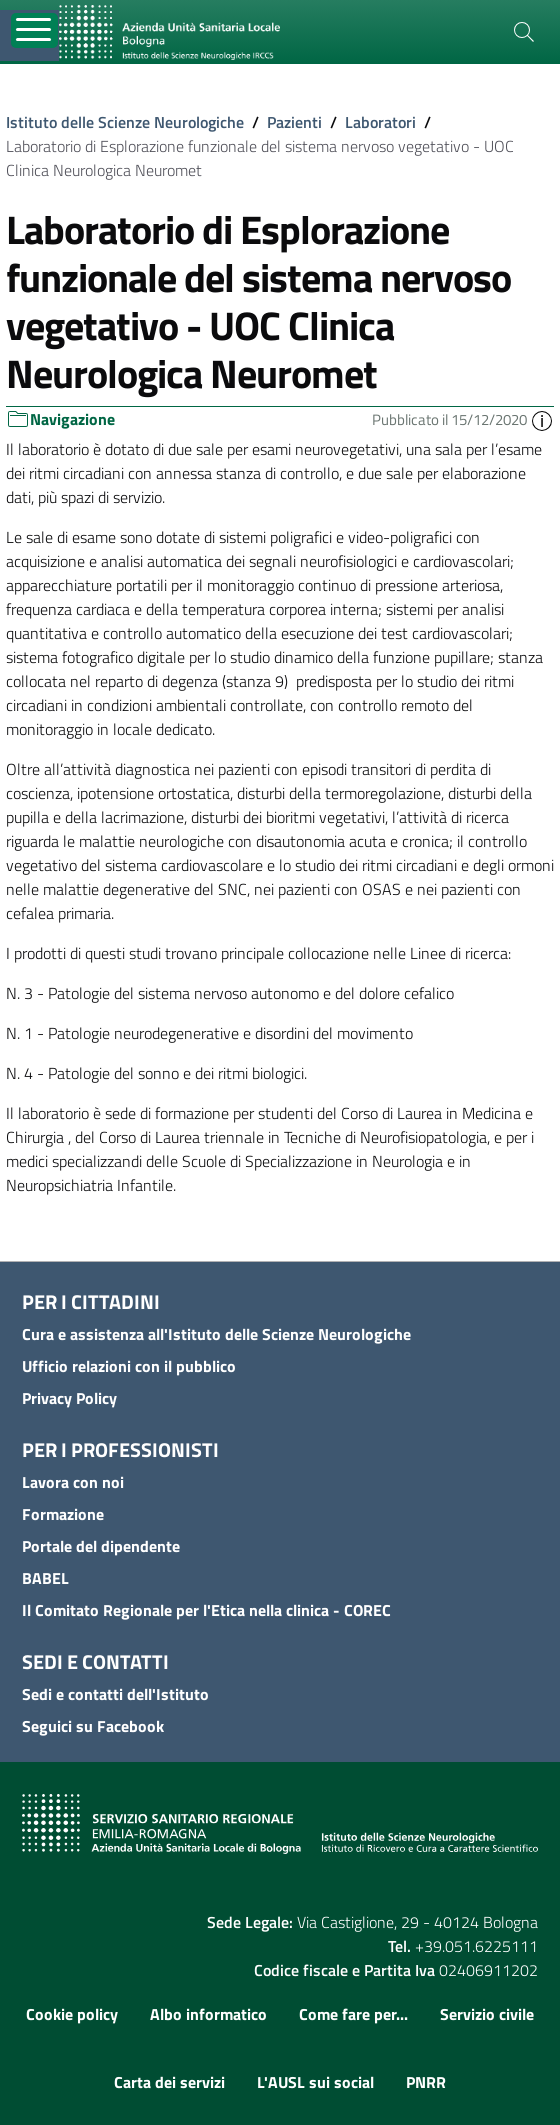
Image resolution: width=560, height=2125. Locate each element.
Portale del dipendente (101, 1546)
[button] (542, 419)
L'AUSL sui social (315, 2082)
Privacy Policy (69, 1398)
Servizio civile (487, 2014)
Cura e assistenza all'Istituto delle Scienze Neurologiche (216, 1334)
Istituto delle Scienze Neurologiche (125, 122)
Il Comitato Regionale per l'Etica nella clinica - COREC (206, 1610)
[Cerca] (524, 32)
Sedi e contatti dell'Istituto (115, 1694)
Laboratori (380, 122)
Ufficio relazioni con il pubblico (129, 1366)
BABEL (45, 1578)
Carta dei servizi (169, 2082)
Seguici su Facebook (93, 1726)
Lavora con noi (73, 1482)
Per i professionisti (120, 1449)
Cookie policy (72, 2014)
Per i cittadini (91, 1301)
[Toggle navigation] (34, 30)
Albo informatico (208, 2014)
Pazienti (294, 122)
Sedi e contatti (95, 1661)
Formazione (63, 1514)
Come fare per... (353, 2014)
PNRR (426, 2082)
